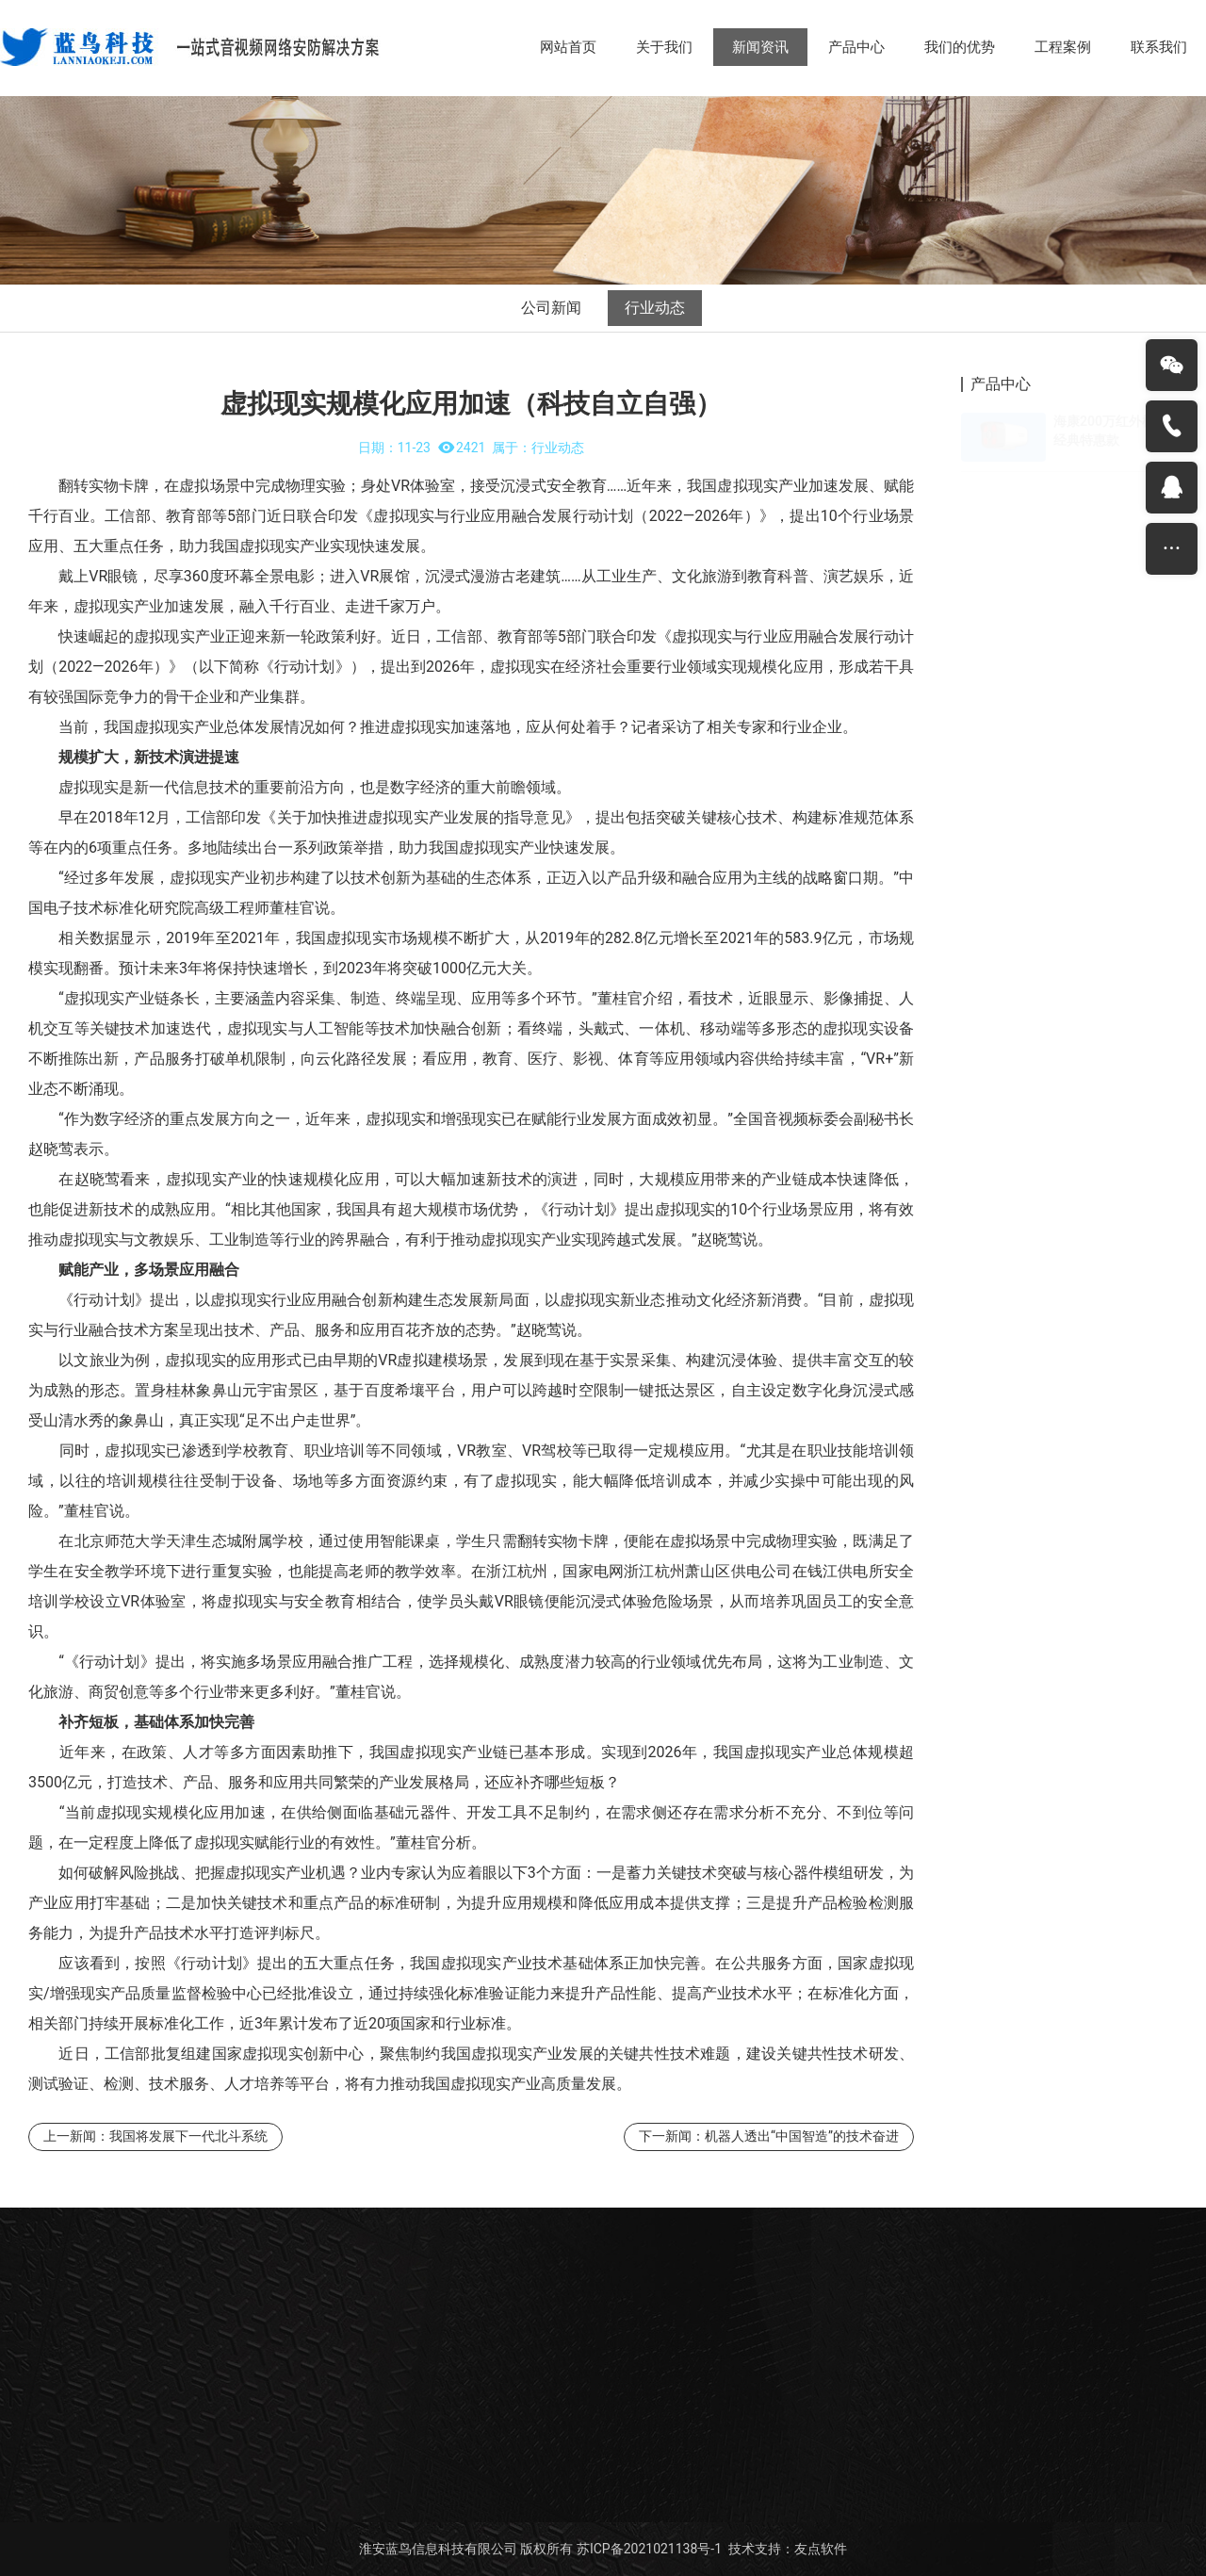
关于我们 (664, 47)
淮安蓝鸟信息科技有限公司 (438, 2548)
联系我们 (1159, 47)
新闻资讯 (760, 47)
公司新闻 (551, 308)
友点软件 (820, 2548)
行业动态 (655, 308)
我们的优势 (959, 47)
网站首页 (568, 47)
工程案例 (1063, 47)
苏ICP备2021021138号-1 (649, 2548)
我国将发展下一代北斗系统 (188, 2136)
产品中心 (856, 47)
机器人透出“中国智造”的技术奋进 (802, 2136)
